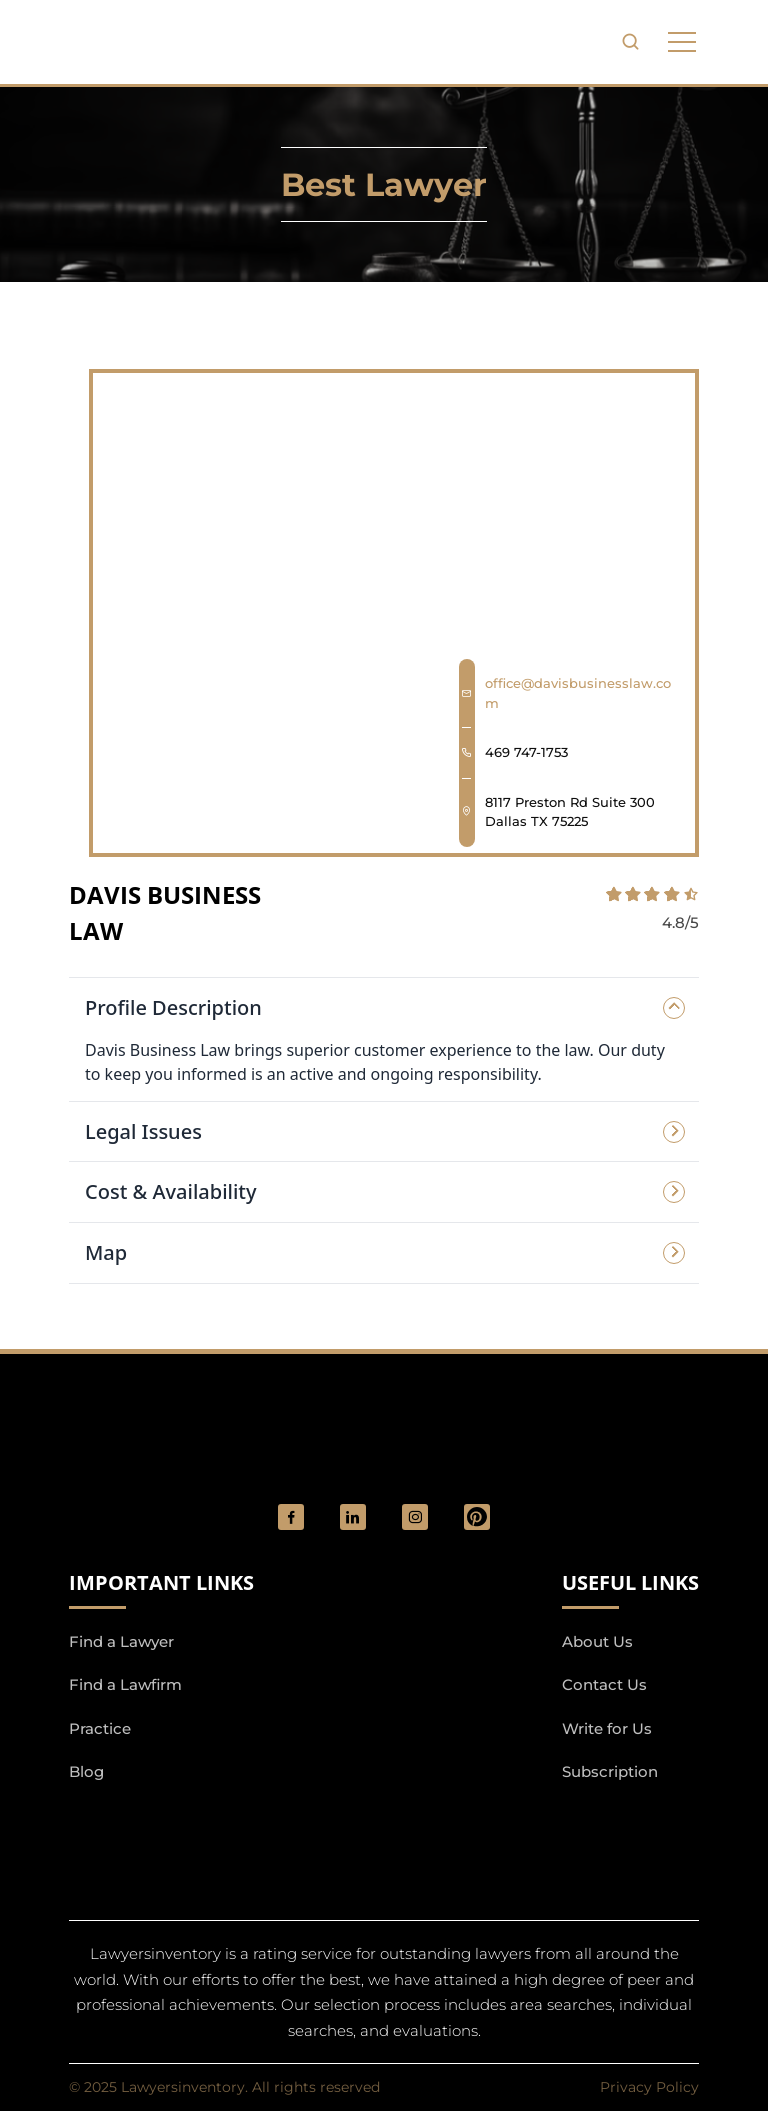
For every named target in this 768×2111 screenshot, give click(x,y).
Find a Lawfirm (125, 1684)
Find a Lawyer (121, 1641)
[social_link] (291, 1517)
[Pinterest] (477, 1517)
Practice (100, 1728)
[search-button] (630, 42)
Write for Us (607, 1728)
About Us (597, 1641)
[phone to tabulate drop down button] (682, 42)
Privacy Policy (649, 2087)
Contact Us (604, 1684)
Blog (86, 1771)
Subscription (610, 1771)
